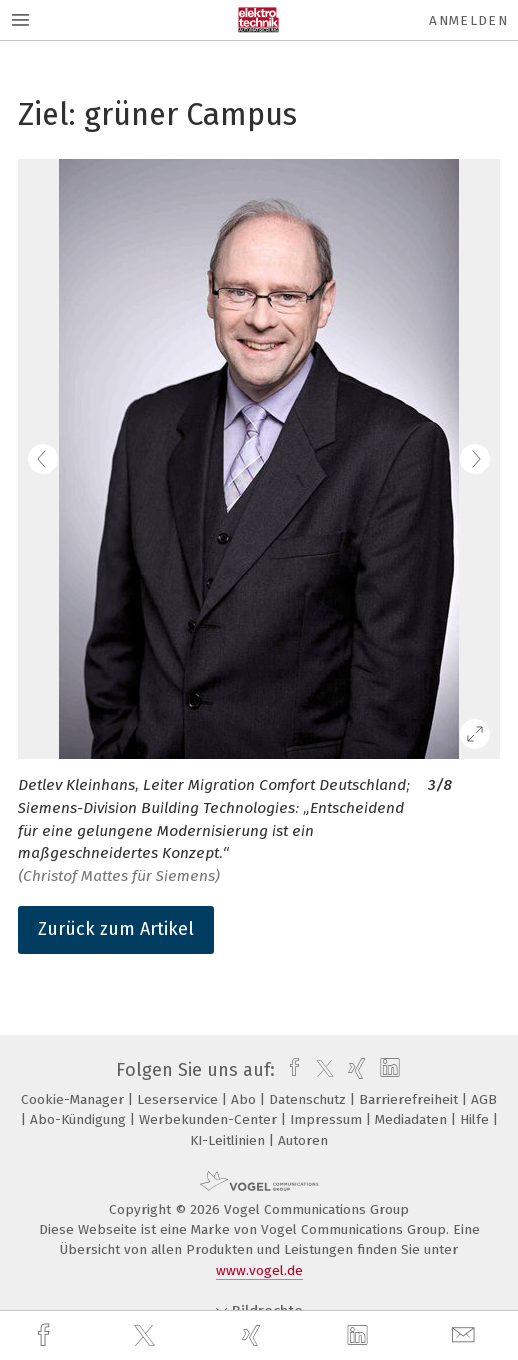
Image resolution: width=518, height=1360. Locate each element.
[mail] (466, 1335)
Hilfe (476, 1119)
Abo (245, 1099)
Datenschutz (309, 1099)
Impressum (328, 1119)
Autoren (303, 1140)
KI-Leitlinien (229, 1140)
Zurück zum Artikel (116, 929)
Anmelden (468, 20)
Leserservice (179, 1099)
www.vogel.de (259, 1270)
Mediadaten (413, 1119)
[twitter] (147, 1336)
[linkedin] (360, 1336)
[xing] (254, 1335)
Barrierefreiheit (410, 1099)
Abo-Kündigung (80, 1119)
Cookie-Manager (74, 1099)
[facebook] (46, 1335)
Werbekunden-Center (210, 1119)
